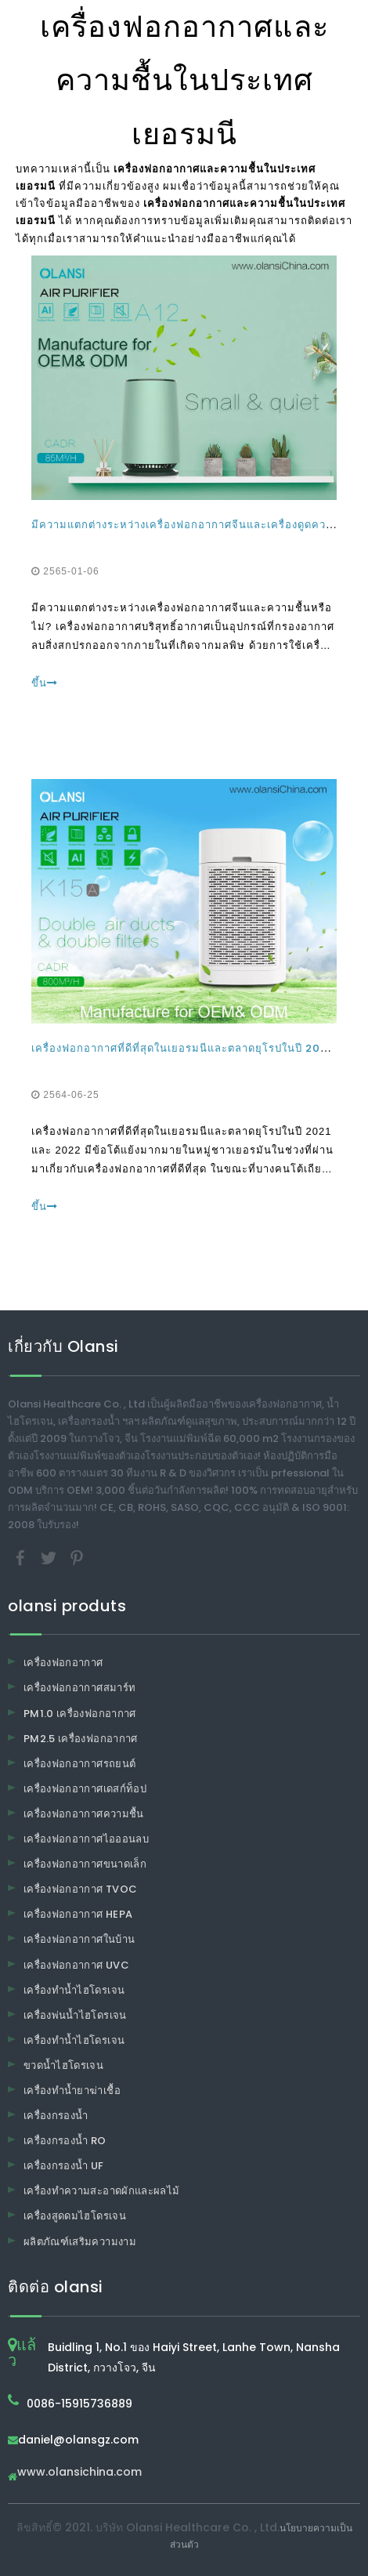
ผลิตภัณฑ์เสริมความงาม (79, 2241)
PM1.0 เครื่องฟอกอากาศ (79, 1713)
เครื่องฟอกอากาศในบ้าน (79, 1939)
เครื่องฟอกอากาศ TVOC (80, 1889)
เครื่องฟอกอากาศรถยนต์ (79, 1763)
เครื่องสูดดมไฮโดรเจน (74, 2215)
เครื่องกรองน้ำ (55, 2115)
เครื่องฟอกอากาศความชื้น (83, 1813)
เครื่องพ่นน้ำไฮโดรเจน (75, 2015)
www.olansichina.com (79, 2473)
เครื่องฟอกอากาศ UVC (76, 1965)
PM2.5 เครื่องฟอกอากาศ (80, 1738)
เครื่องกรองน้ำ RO (64, 2140)
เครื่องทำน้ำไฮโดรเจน (73, 1990)
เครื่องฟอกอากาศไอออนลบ (86, 1838)
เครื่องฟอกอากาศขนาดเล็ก (84, 1864)
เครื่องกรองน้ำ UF (63, 2165)
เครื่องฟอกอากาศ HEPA (77, 1914)
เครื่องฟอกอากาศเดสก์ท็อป (84, 1788)
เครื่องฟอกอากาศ (63, 1662)
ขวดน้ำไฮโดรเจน (63, 2065)
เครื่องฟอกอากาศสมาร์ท (79, 1687)
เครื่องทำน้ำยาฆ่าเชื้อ (72, 2090)
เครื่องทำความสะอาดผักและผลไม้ (101, 2190)
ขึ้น (44, 683)
